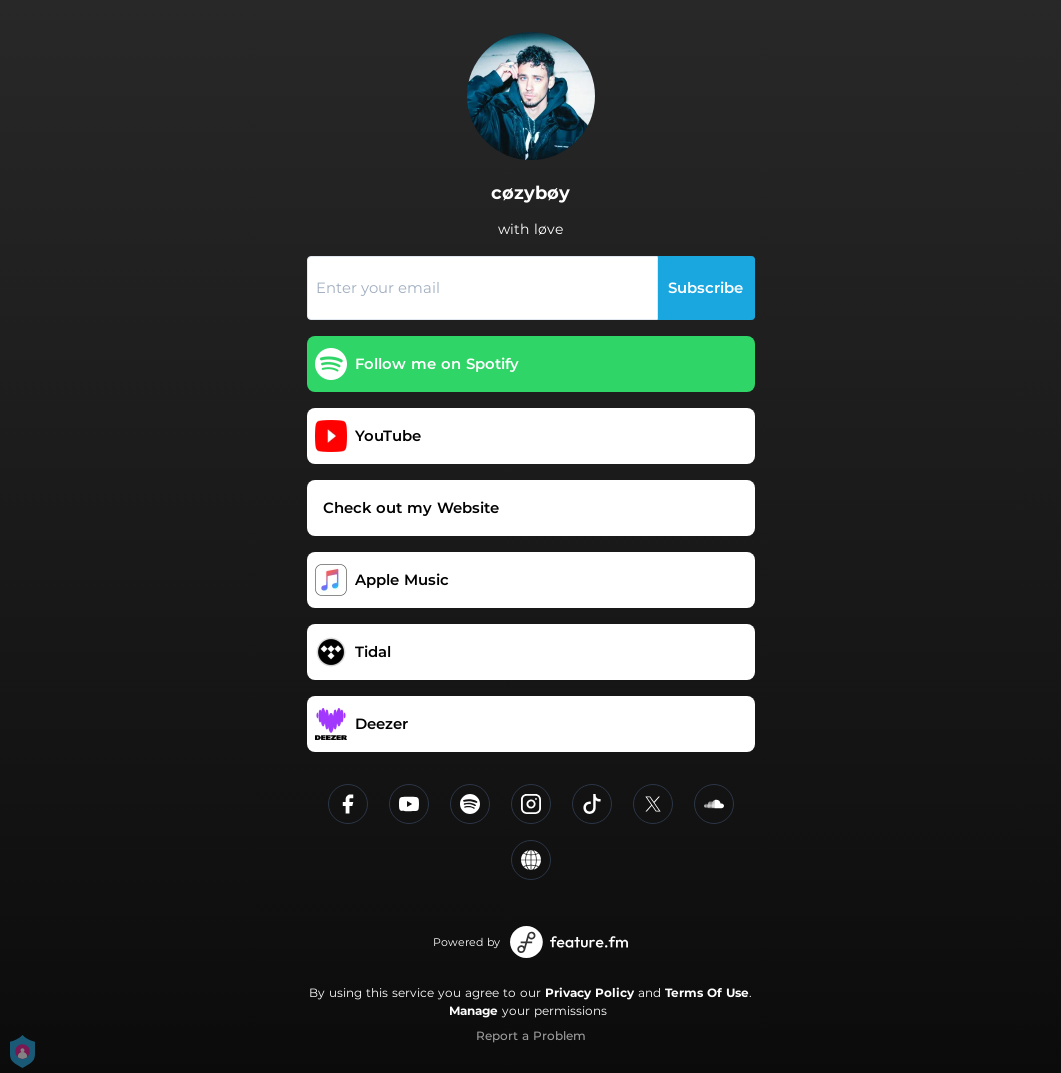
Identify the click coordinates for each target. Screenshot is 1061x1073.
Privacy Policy (589, 992)
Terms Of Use (707, 992)
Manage (473, 1010)
